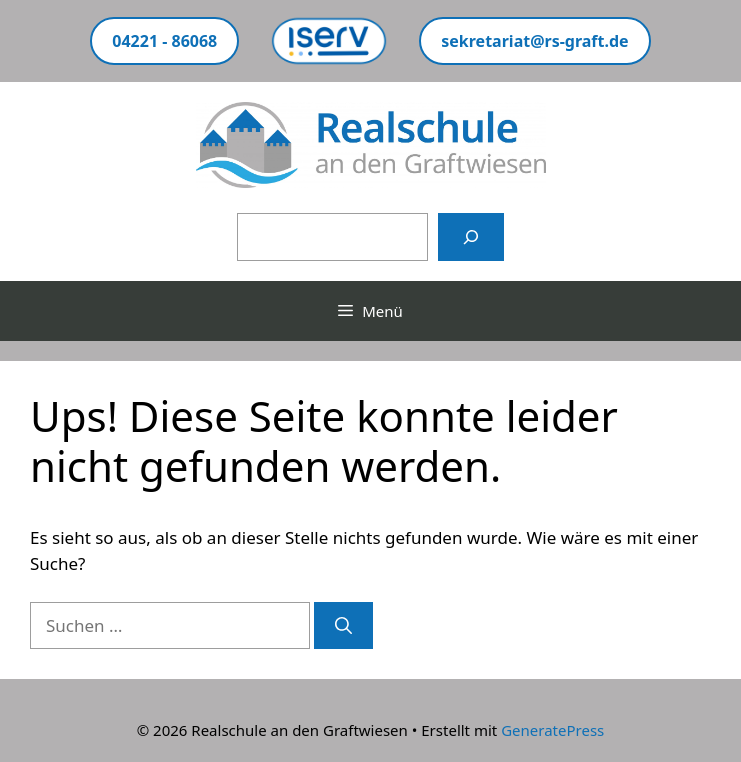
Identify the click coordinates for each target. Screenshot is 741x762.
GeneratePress (552, 730)
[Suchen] (471, 237)
